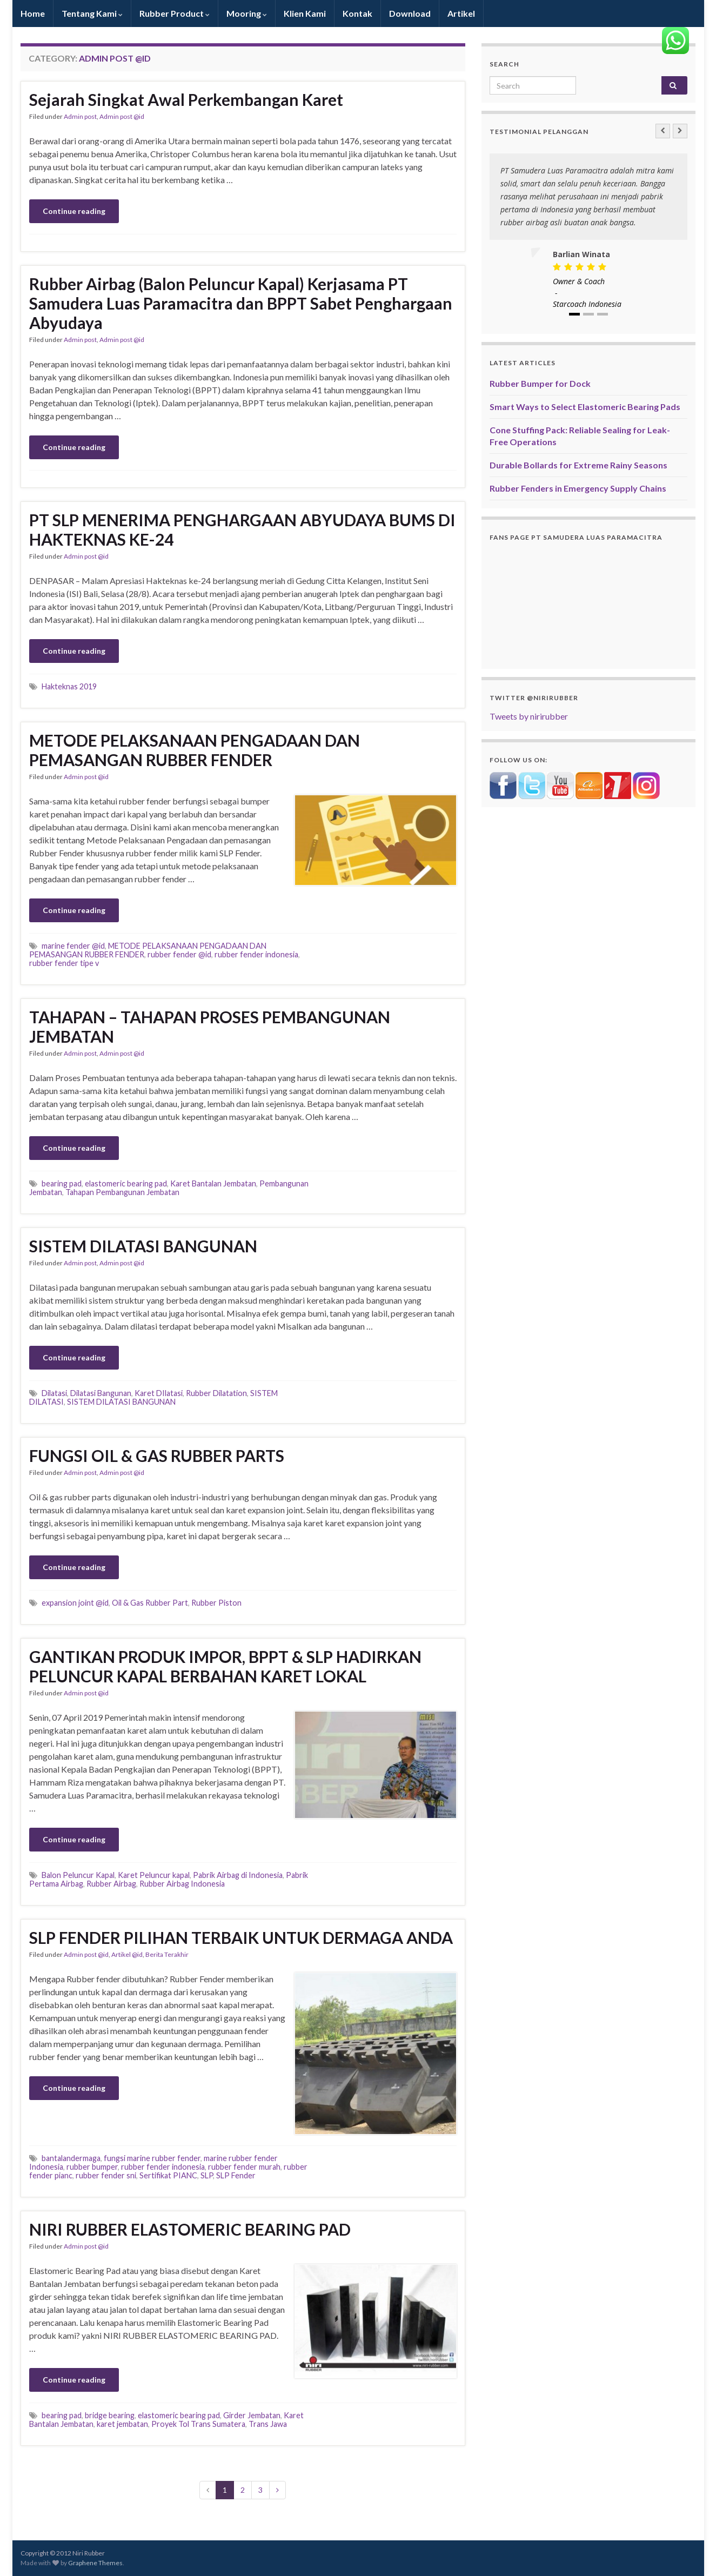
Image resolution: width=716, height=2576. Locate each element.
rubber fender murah (244, 2166)
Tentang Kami (92, 13)
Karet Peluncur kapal (154, 1875)
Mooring (246, 13)
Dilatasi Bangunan (100, 1393)
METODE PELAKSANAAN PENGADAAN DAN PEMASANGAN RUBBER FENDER (194, 749)
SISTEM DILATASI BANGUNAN (143, 1246)
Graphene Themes (95, 2563)
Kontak (357, 13)
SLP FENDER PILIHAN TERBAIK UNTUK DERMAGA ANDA (241, 1937)
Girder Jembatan (251, 2415)
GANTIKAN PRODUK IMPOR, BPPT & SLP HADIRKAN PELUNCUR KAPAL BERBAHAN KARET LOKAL (225, 1666)
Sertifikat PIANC (168, 2175)
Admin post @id (121, 116)
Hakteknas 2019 (69, 686)
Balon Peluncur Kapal (78, 1875)
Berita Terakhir (167, 1954)
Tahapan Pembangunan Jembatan (122, 1192)
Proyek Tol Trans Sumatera (198, 2424)
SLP (206, 2175)
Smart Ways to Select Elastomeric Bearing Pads (585, 406)
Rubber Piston (216, 1602)
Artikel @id (127, 1954)
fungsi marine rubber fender (152, 2158)
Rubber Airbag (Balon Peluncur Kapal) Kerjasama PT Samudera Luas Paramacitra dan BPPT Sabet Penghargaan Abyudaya (240, 303)
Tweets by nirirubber (529, 716)
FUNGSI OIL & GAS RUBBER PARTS (156, 1455)
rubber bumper (92, 2166)
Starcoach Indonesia (587, 304)
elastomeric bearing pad (126, 1183)
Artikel (461, 13)
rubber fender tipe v (64, 963)
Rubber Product (174, 13)
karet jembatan (122, 2424)
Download (410, 13)
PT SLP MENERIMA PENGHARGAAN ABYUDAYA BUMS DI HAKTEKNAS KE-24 (242, 529)
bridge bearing (110, 2415)
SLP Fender (236, 2175)
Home (33, 13)
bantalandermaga (71, 2158)
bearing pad (62, 1183)
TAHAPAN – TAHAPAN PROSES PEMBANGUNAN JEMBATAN (209, 1026)
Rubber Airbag (111, 1883)
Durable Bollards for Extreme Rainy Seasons (578, 465)
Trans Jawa (268, 2424)
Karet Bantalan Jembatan (213, 1183)
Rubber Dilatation (216, 1393)
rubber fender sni (106, 2175)
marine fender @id (73, 945)
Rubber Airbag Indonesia (182, 1883)
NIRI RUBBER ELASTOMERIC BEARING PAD (190, 2229)
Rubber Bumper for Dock (540, 383)
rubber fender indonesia (256, 954)
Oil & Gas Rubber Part (150, 1602)
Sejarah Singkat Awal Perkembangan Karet (186, 99)
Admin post (80, 116)
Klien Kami (305, 13)
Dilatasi (54, 1393)
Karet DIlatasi (159, 1393)
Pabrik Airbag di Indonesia (238, 1875)
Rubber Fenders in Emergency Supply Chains (578, 488)
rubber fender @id (179, 954)
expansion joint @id (75, 1602)
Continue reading (74, 211)
